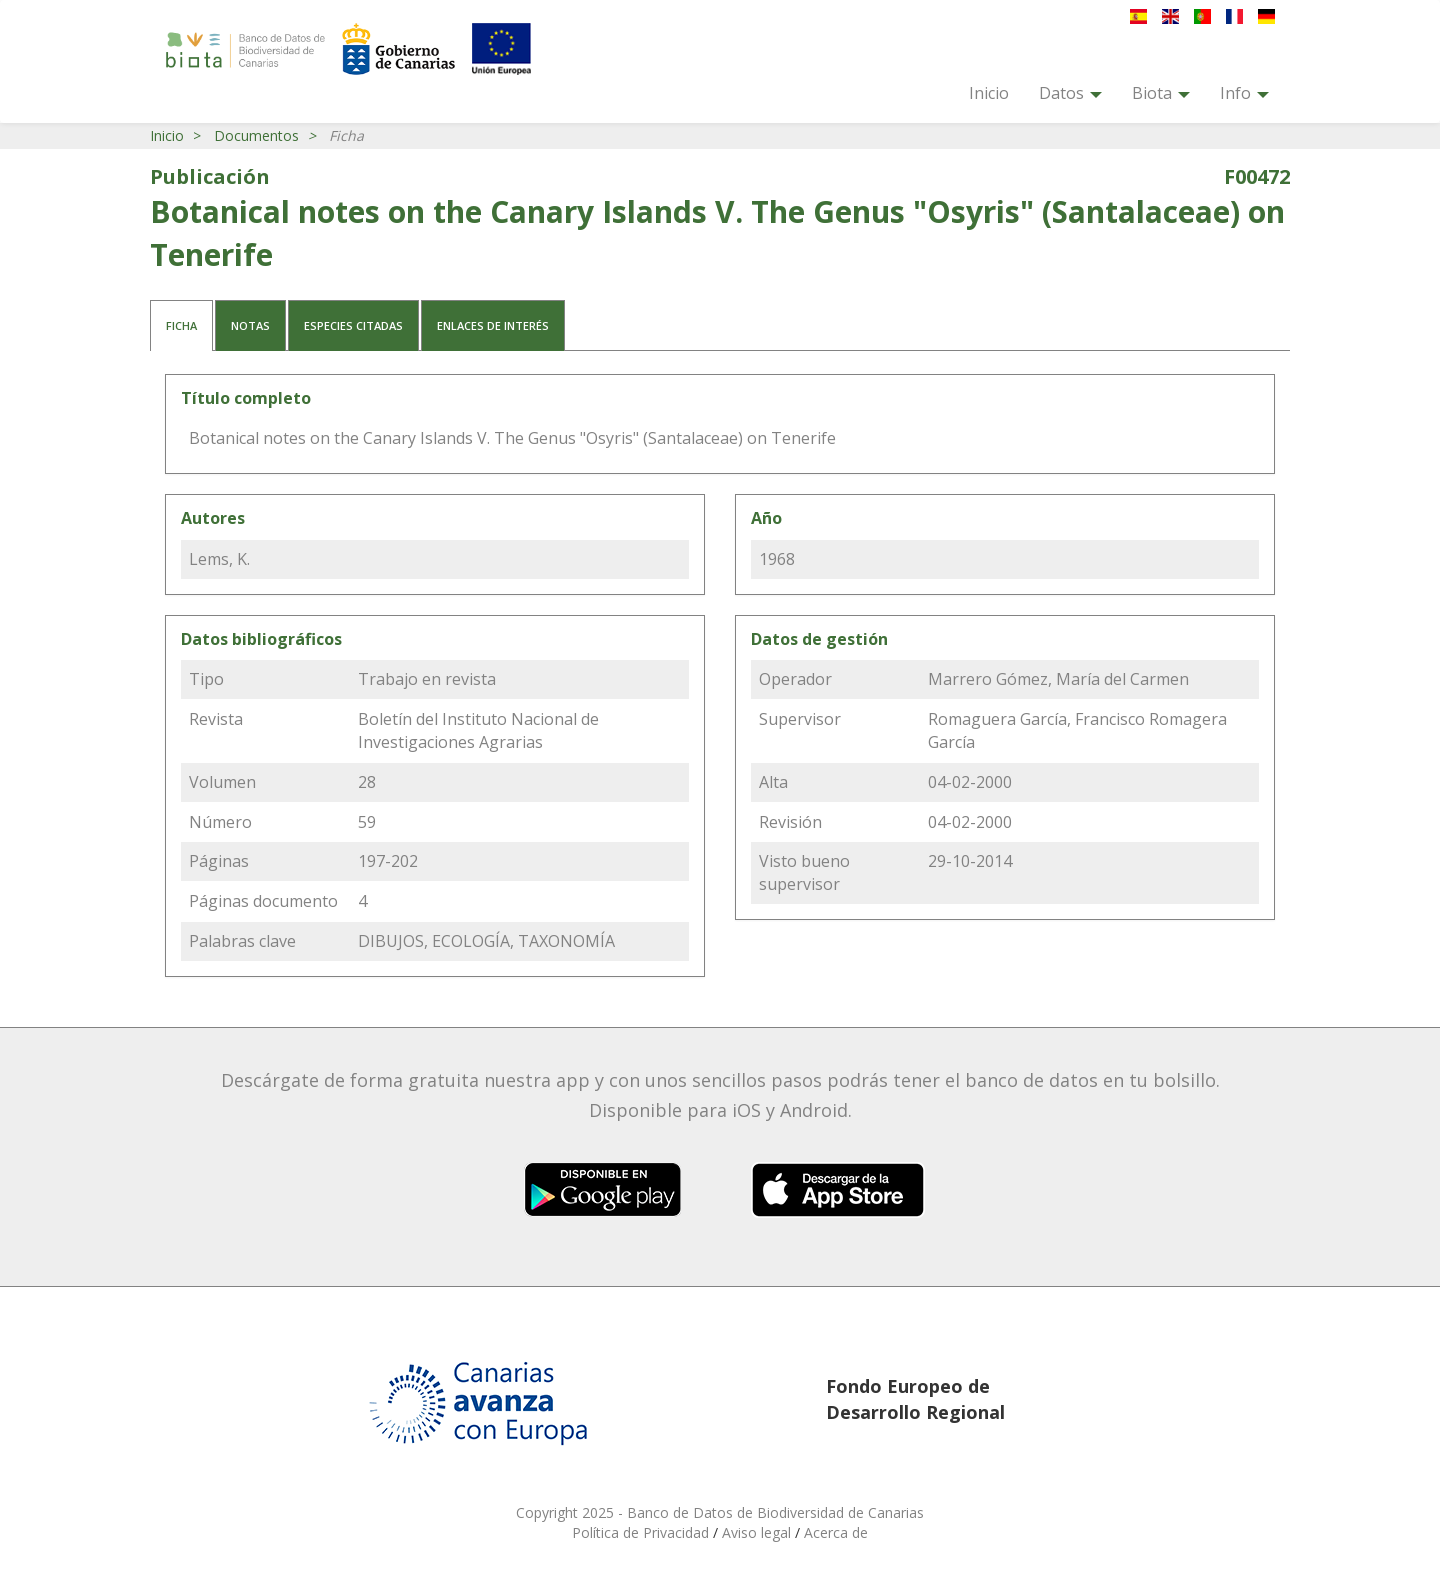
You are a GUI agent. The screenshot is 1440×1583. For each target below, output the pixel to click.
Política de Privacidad (642, 1532)
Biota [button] (1161, 93)
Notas (250, 325)
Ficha (181, 325)
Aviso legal (758, 1532)
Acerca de (836, 1532)
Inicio (989, 93)
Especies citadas (353, 325)
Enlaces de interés (493, 325)
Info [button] (1244, 93)
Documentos (256, 135)
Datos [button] (1070, 93)
